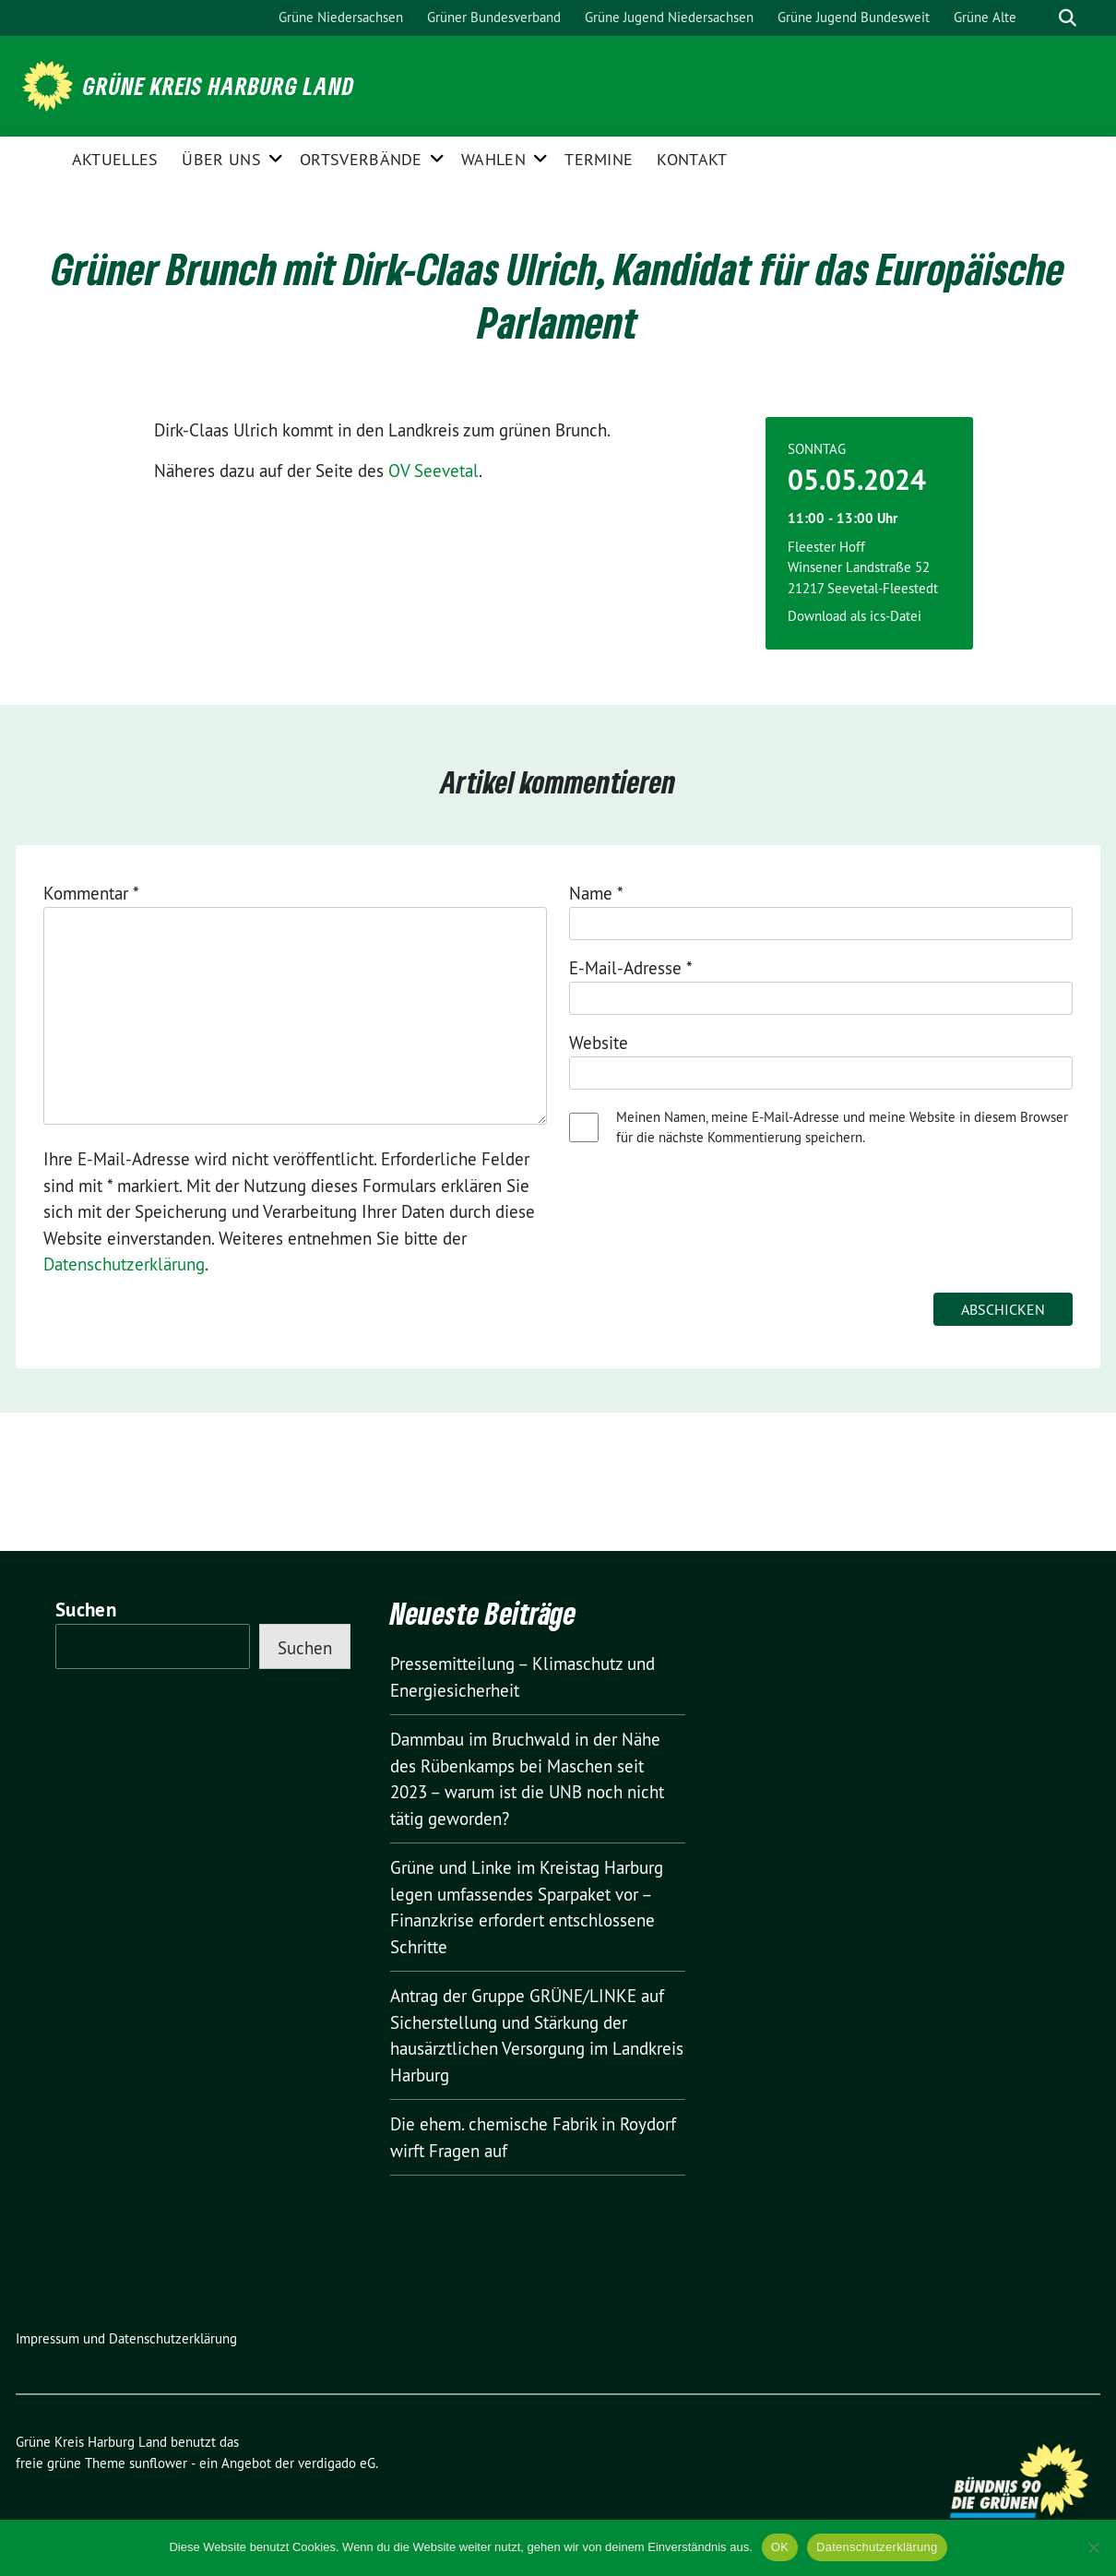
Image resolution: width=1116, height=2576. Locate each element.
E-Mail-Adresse (631, 968)
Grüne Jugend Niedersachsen (669, 17)
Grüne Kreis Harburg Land (218, 86)
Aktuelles (115, 159)
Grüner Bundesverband (494, 17)
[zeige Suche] (1068, 18)
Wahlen (493, 159)
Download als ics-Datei (854, 616)
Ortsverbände (361, 159)
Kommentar (91, 893)
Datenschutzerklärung (124, 1264)
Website (598, 1043)
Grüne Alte (985, 17)
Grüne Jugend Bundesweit (854, 17)
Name (596, 893)
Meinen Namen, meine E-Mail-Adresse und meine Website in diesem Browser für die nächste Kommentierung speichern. (842, 1127)
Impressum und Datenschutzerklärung (126, 2338)
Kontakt (692, 159)
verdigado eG (336, 2463)
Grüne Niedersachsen (341, 17)
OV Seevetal (433, 470)
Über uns (221, 159)
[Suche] (1041, 18)
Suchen (85, 1609)
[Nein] (1093, 2547)
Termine (598, 159)
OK (780, 2547)
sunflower (158, 2463)
